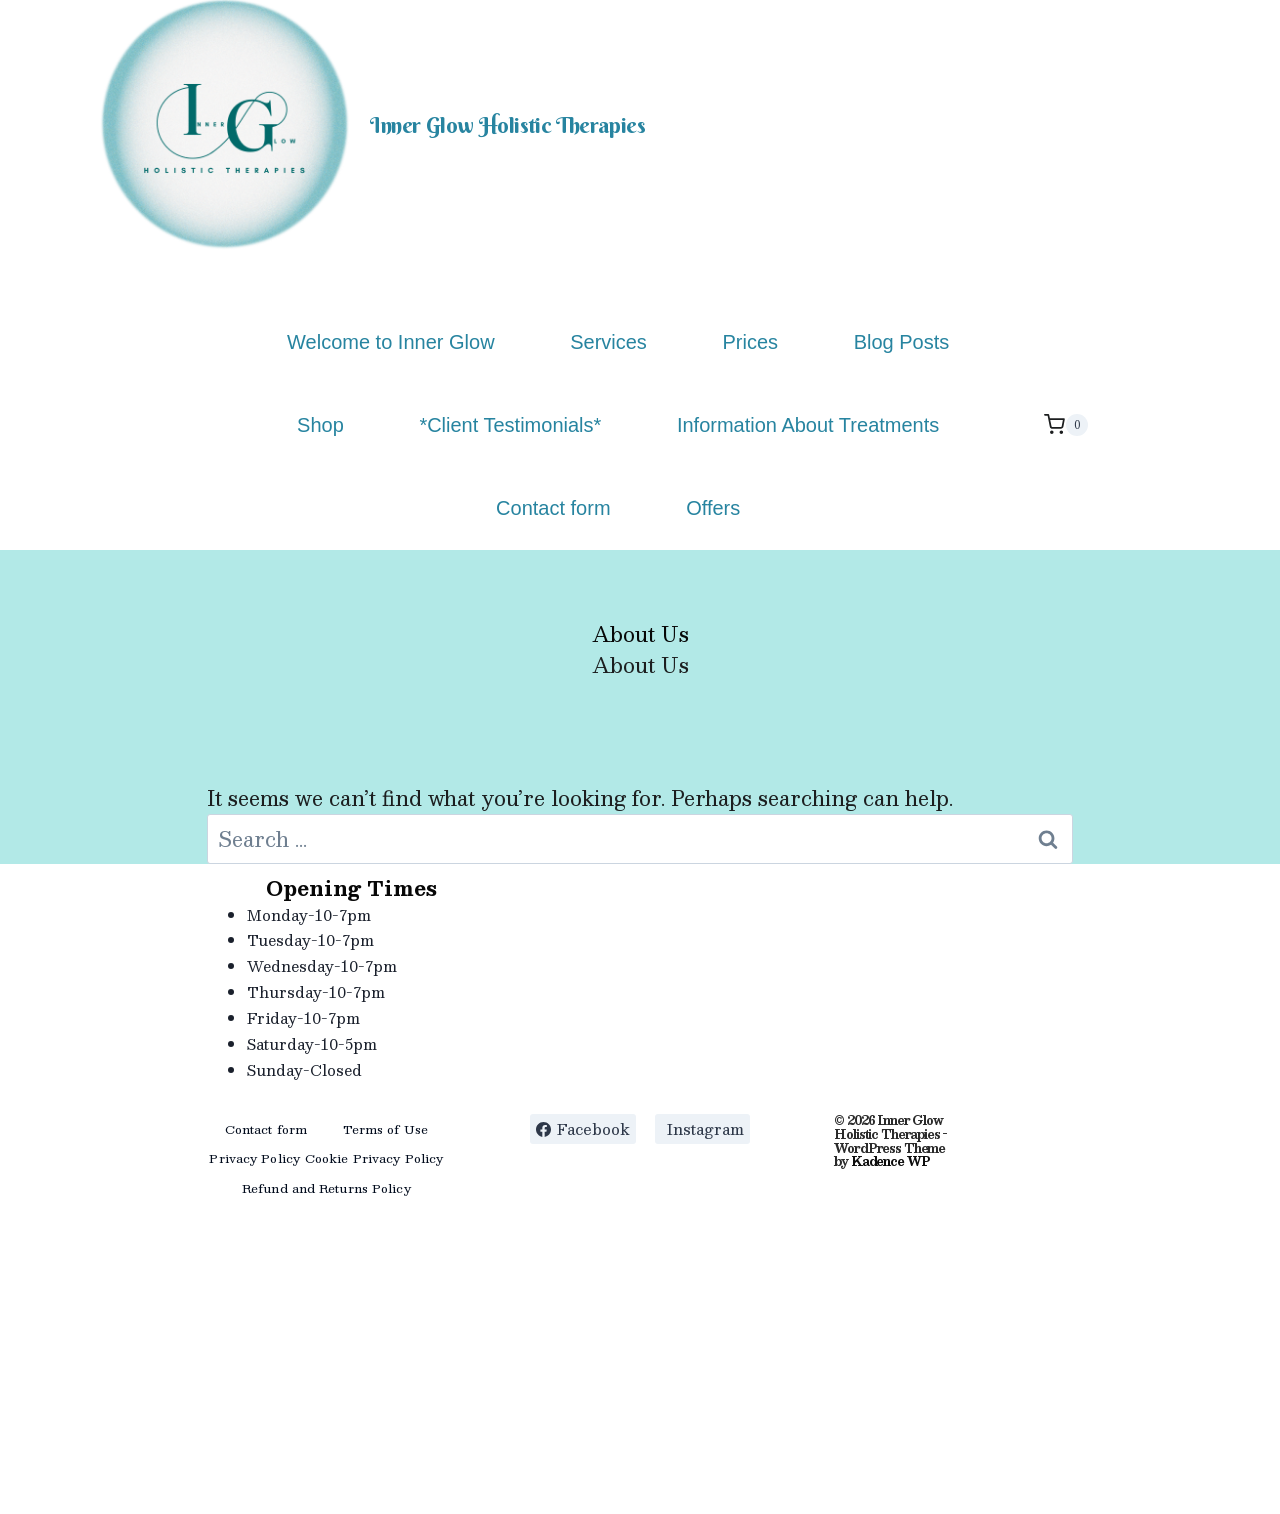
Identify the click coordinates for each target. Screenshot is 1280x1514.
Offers (713, 508)
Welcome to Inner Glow (391, 342)
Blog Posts (902, 342)
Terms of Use (385, 1129)
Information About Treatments (808, 425)
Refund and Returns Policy (326, 1188)
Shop (320, 425)
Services (608, 342)
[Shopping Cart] (1066, 424)
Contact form (553, 508)
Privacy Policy (254, 1158)
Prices (750, 342)
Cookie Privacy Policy (374, 1158)
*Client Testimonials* (510, 425)
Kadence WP (890, 1161)
